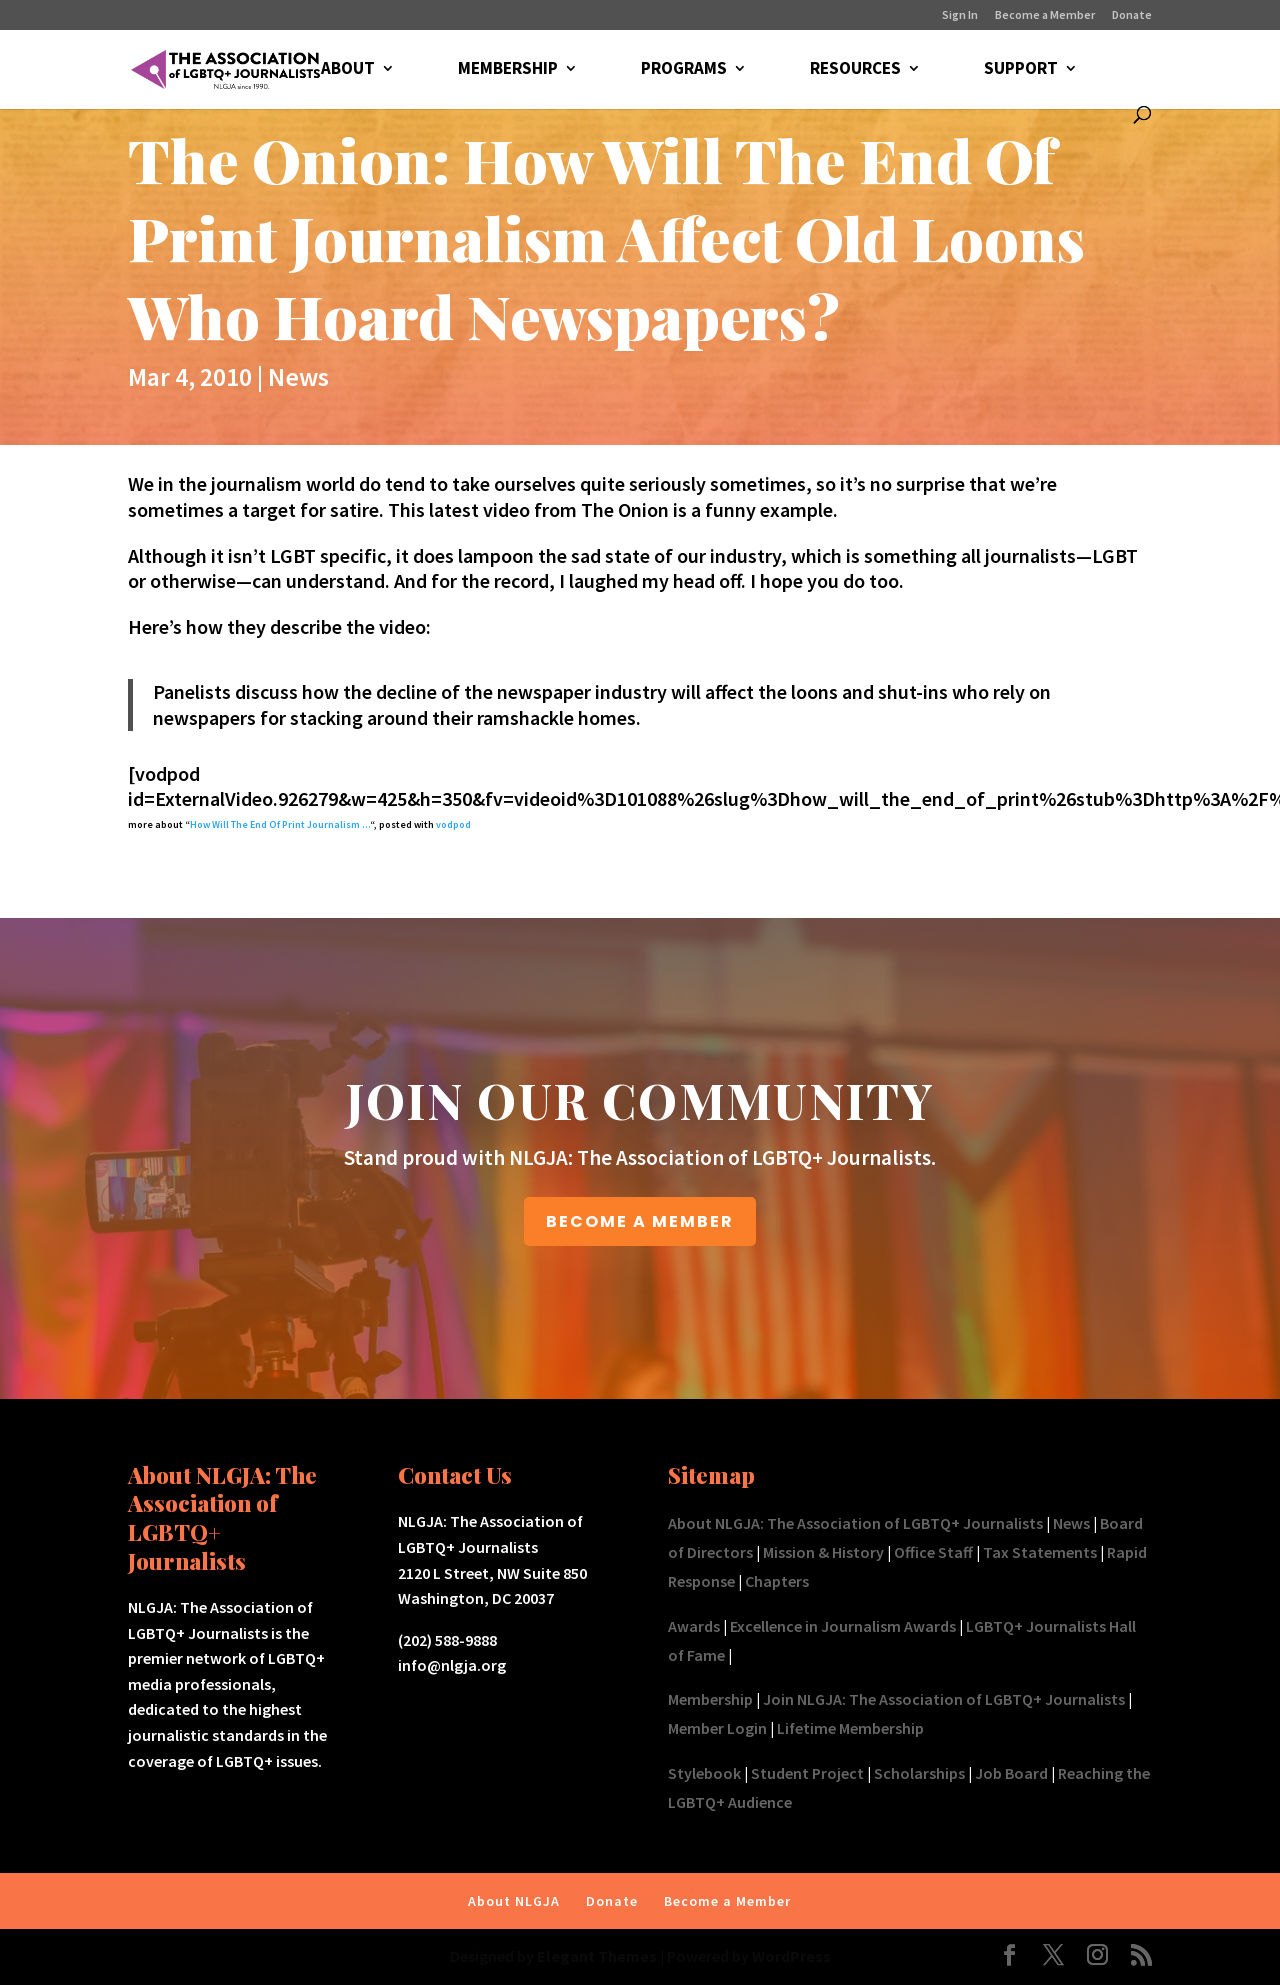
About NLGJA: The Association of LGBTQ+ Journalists (855, 1523)
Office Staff (933, 1552)
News (298, 376)
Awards (694, 1626)
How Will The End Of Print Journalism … (280, 824)
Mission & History (823, 1552)
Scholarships (919, 1773)
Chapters (777, 1581)
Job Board (1011, 1773)
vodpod (453, 824)
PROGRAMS (684, 70)
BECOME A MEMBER (640, 1221)
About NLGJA (514, 1901)
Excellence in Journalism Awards (843, 1626)
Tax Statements (1040, 1552)
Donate (1132, 15)
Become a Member (1045, 15)
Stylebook (704, 1773)
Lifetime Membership (850, 1728)
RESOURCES (855, 70)
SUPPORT (1021, 70)
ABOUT (348, 70)
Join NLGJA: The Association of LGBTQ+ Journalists (944, 1699)
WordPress (791, 1956)
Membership (710, 1699)
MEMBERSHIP (508, 70)
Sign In (960, 15)
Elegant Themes (597, 1956)
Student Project (807, 1773)
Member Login (717, 1728)
